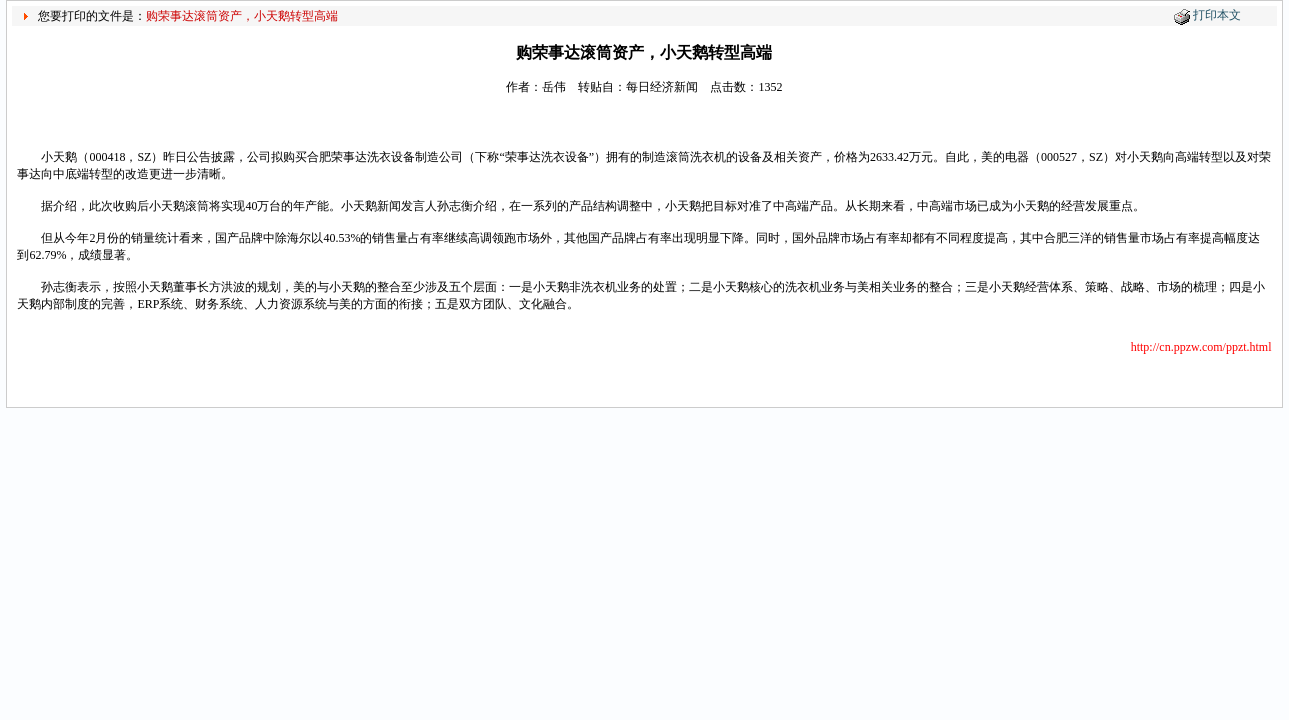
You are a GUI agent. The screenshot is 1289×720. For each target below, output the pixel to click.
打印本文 (1217, 15)
